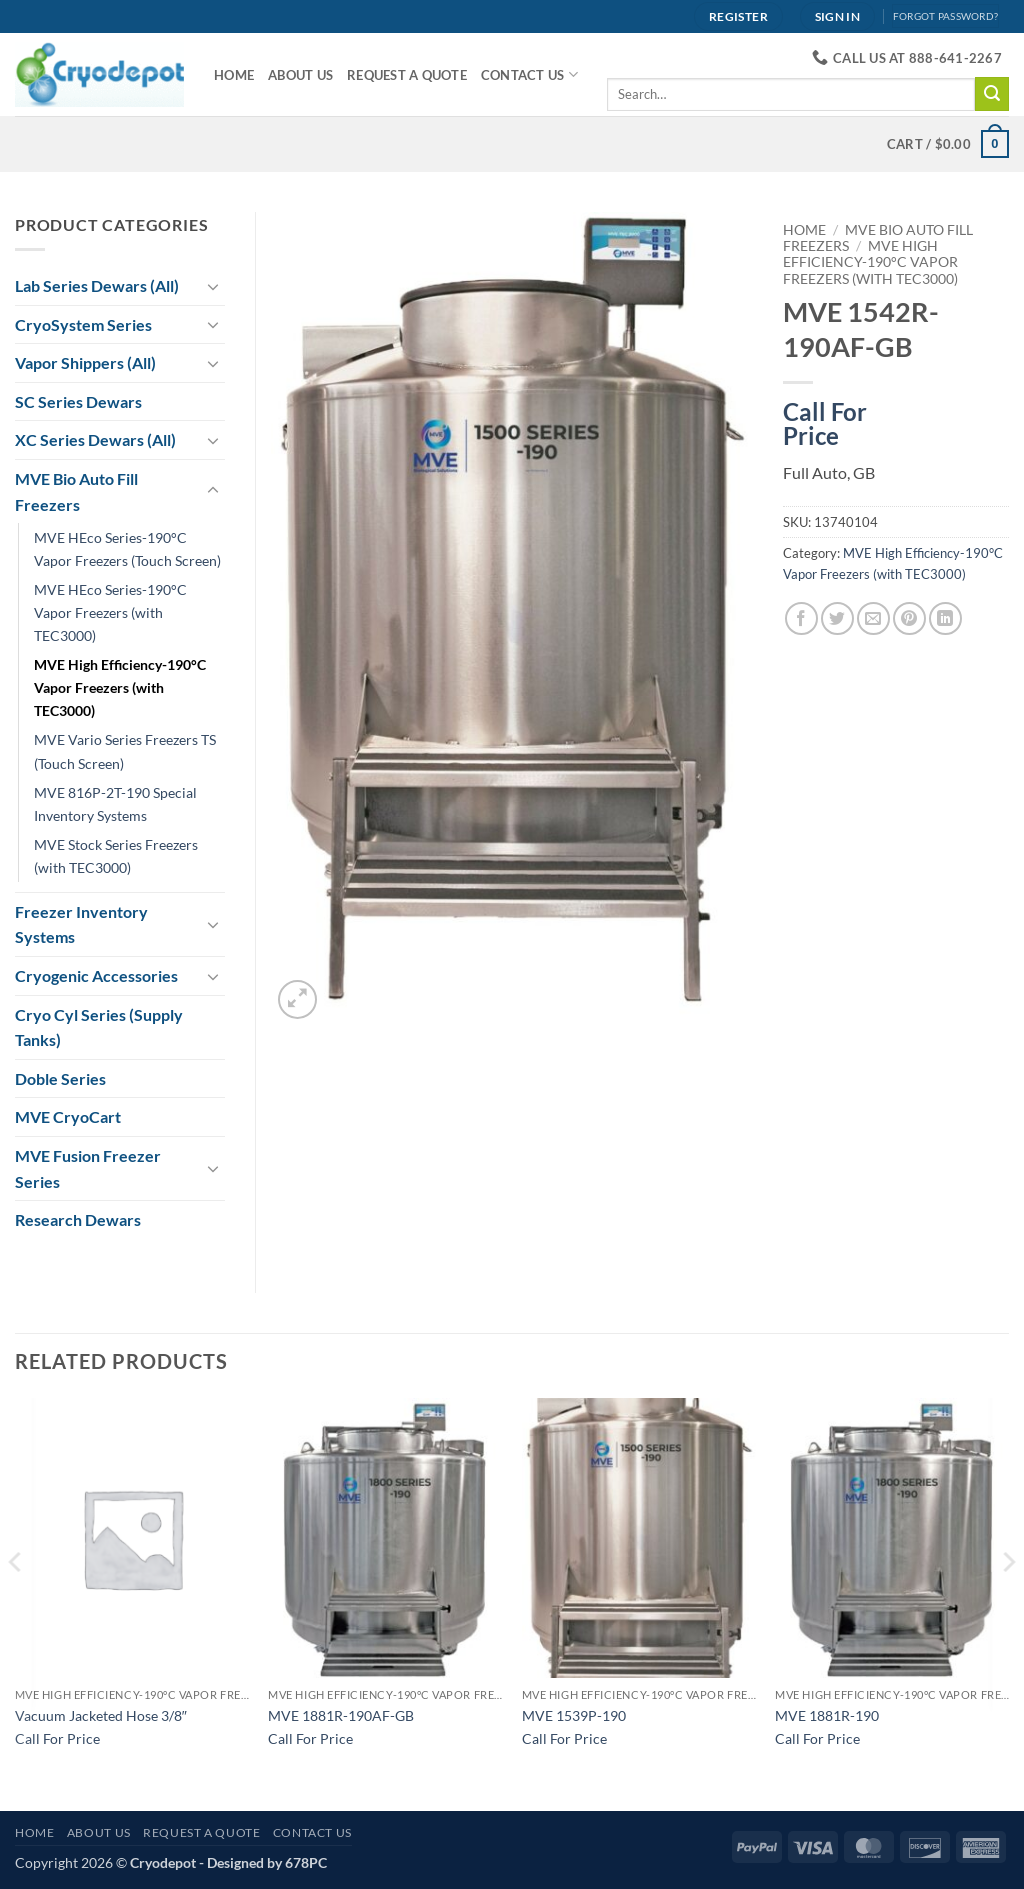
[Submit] (992, 94)
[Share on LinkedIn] (945, 618)
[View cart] (948, 144)
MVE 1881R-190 (827, 1715)
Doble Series (60, 1078)
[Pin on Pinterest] (909, 618)
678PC (306, 1862)
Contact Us (529, 74)
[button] (297, 999)
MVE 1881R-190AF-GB (341, 1715)
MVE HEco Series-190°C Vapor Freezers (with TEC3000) (110, 612)
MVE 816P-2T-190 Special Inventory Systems (115, 804)
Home (234, 75)
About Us (300, 75)
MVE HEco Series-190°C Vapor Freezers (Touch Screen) (127, 549)
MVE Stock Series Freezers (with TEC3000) (116, 856)
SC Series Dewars (78, 401)
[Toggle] (213, 286)
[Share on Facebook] (801, 618)
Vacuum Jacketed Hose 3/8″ (101, 1715)
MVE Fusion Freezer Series (88, 1168)
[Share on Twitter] (837, 618)
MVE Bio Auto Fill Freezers (76, 491)
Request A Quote (407, 75)
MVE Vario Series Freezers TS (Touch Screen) (125, 751)
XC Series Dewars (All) (95, 439)
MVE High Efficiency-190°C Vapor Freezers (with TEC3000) (870, 262)
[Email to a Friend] (873, 618)
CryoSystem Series (83, 324)
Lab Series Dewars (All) (97, 285)
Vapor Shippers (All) (85, 362)
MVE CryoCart (68, 1116)
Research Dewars (78, 1219)
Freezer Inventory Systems (81, 924)
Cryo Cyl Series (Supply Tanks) (99, 1027)
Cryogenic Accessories (96, 975)
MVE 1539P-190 (574, 1715)
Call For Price (825, 420)
